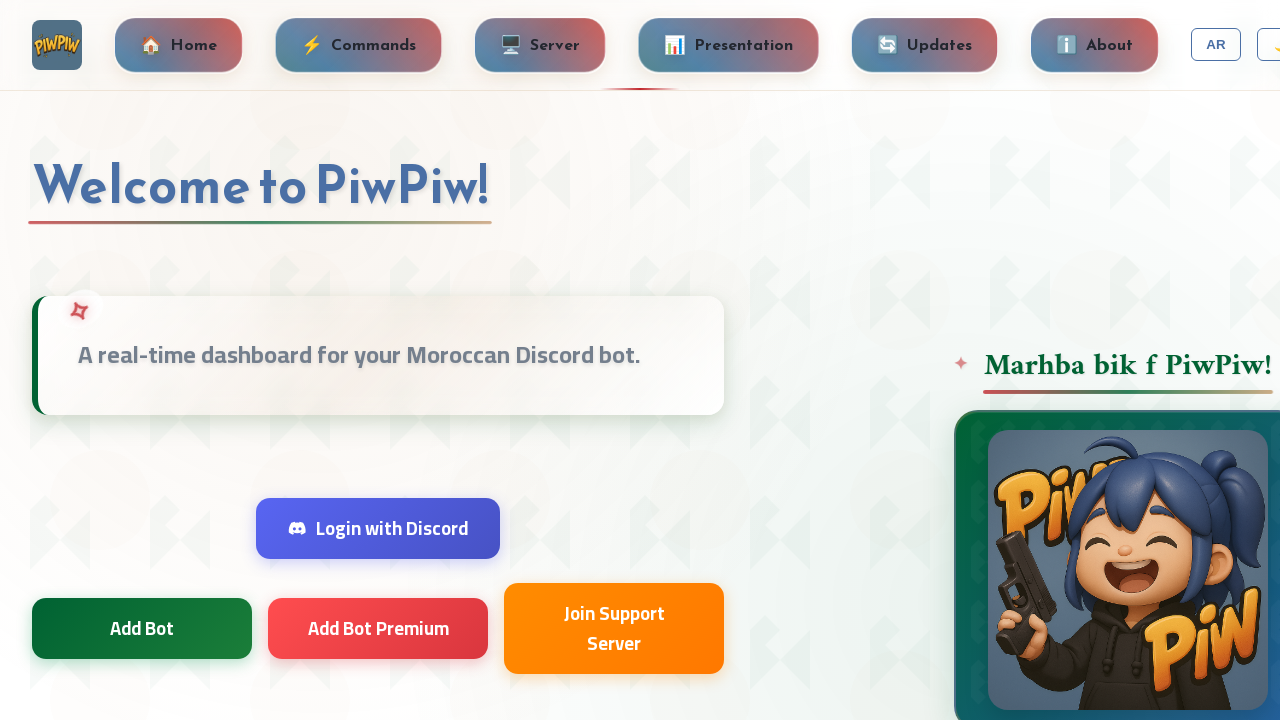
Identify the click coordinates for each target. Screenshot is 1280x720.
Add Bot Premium (378, 628)
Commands (358, 45)
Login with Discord (378, 528)
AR (1215, 44)
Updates (924, 45)
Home (178, 45)
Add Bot (142, 628)
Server (540, 45)
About (1094, 45)
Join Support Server (614, 628)
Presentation (728, 45)
